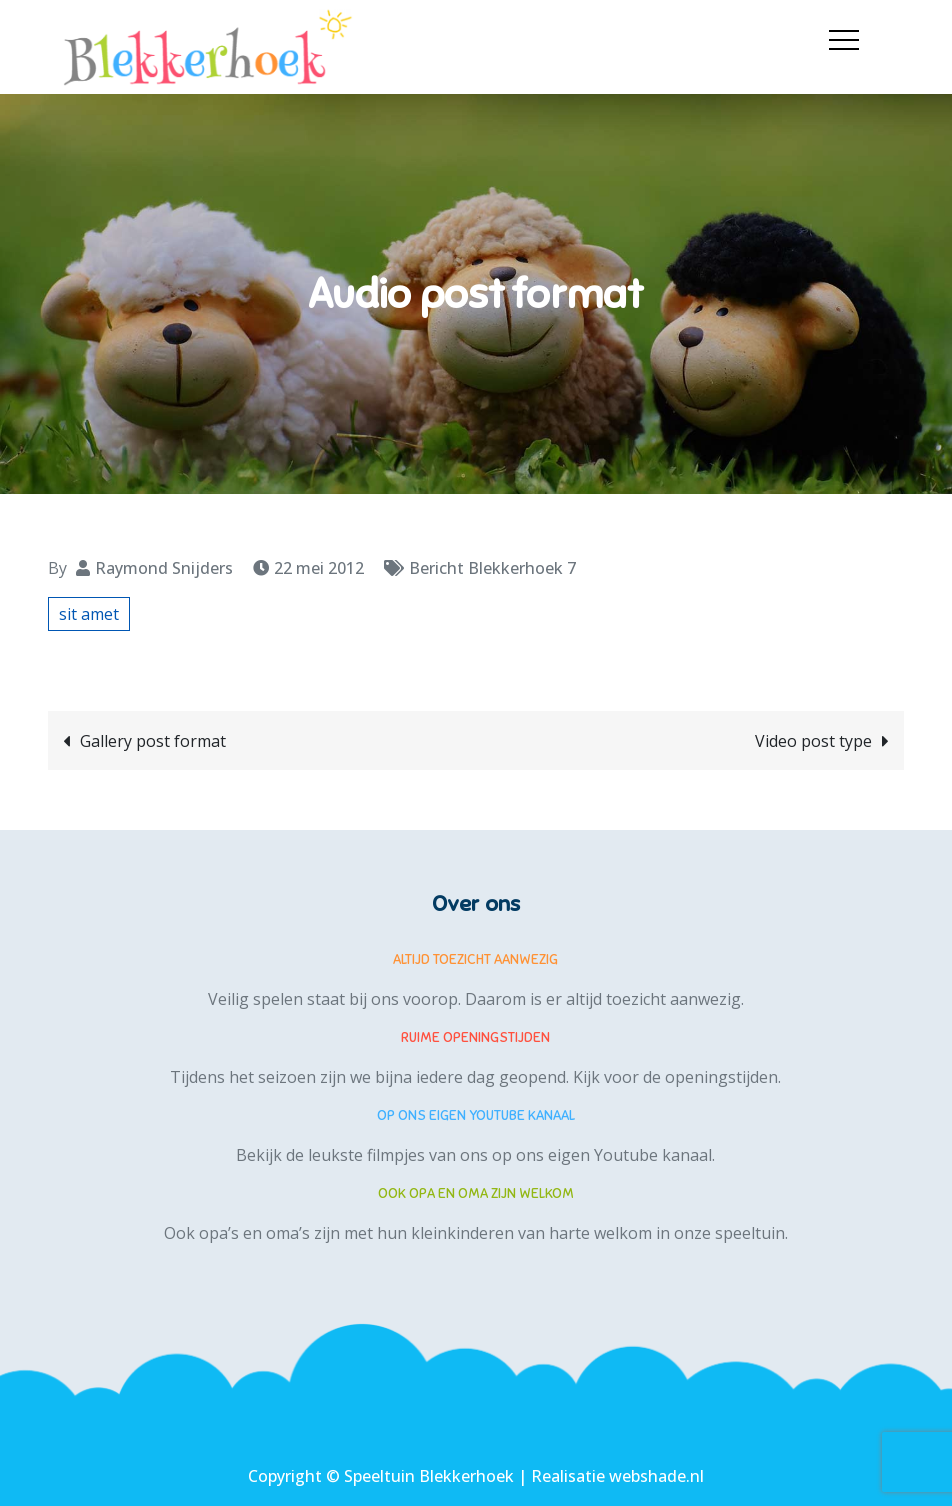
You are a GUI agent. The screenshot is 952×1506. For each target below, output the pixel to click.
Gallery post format (153, 741)
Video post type (813, 741)
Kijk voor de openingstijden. (677, 1077)
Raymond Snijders (164, 568)
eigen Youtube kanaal (630, 1155)
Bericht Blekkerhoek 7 (492, 568)
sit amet (89, 614)
